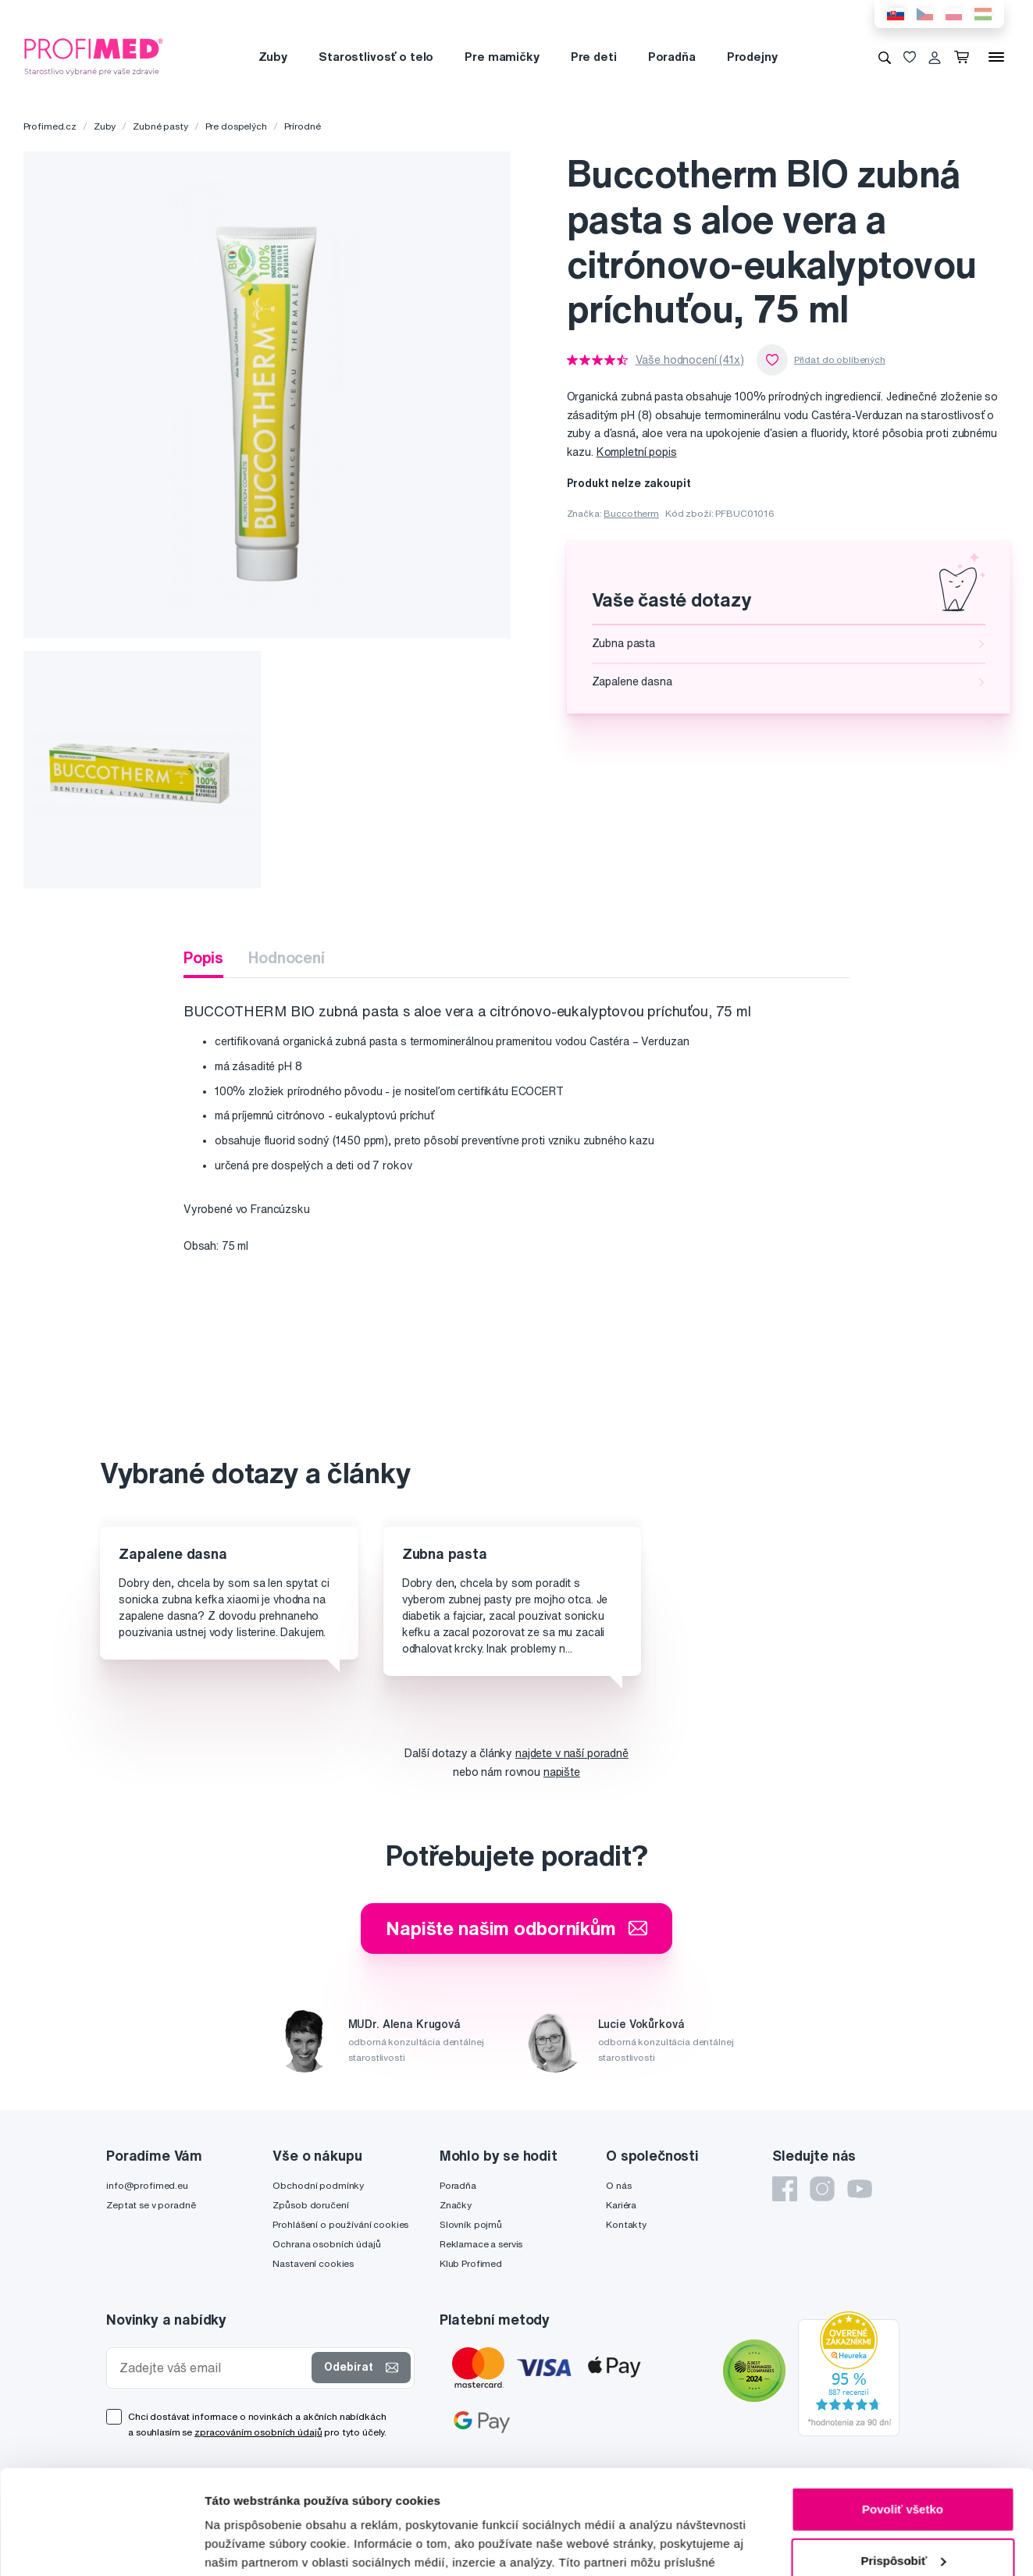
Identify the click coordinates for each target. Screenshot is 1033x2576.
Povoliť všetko (902, 2411)
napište (561, 1772)
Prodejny (752, 56)
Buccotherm (631, 513)
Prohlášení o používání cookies (340, 2224)
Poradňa (672, 56)
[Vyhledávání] (884, 56)
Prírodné (302, 126)
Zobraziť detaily (249, 2545)
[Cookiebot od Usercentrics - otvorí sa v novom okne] (101, 2545)
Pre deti (594, 56)
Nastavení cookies (313, 2263)
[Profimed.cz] (93, 56)
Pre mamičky (502, 56)
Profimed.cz (50, 126)
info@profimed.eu (147, 2185)
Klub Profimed (471, 2263)
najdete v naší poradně (572, 1753)
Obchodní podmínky (318, 2185)
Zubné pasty (160, 126)
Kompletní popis (637, 452)
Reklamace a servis (481, 2244)
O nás (618, 2185)
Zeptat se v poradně (150, 2205)
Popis (203, 957)
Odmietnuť (902, 2514)
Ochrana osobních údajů (326, 2244)
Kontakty (626, 2224)
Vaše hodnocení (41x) (690, 359)
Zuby (272, 56)
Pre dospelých (236, 126)
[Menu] (996, 57)
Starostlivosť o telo (376, 56)
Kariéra (621, 2205)
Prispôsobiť (903, 2462)
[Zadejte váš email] (212, 2368)
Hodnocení (286, 957)
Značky (456, 2205)
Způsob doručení (310, 2205)
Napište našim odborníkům (516, 1928)
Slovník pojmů (471, 2224)
